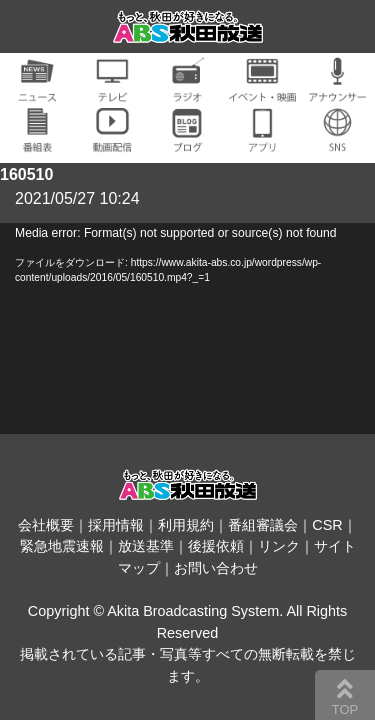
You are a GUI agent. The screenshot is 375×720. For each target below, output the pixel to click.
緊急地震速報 (62, 546)
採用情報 (116, 525)
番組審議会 (263, 525)
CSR (327, 525)
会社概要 (46, 525)
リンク (279, 546)
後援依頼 (216, 546)
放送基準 (146, 546)
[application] (187, 328)
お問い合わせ (216, 568)
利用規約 (186, 525)
